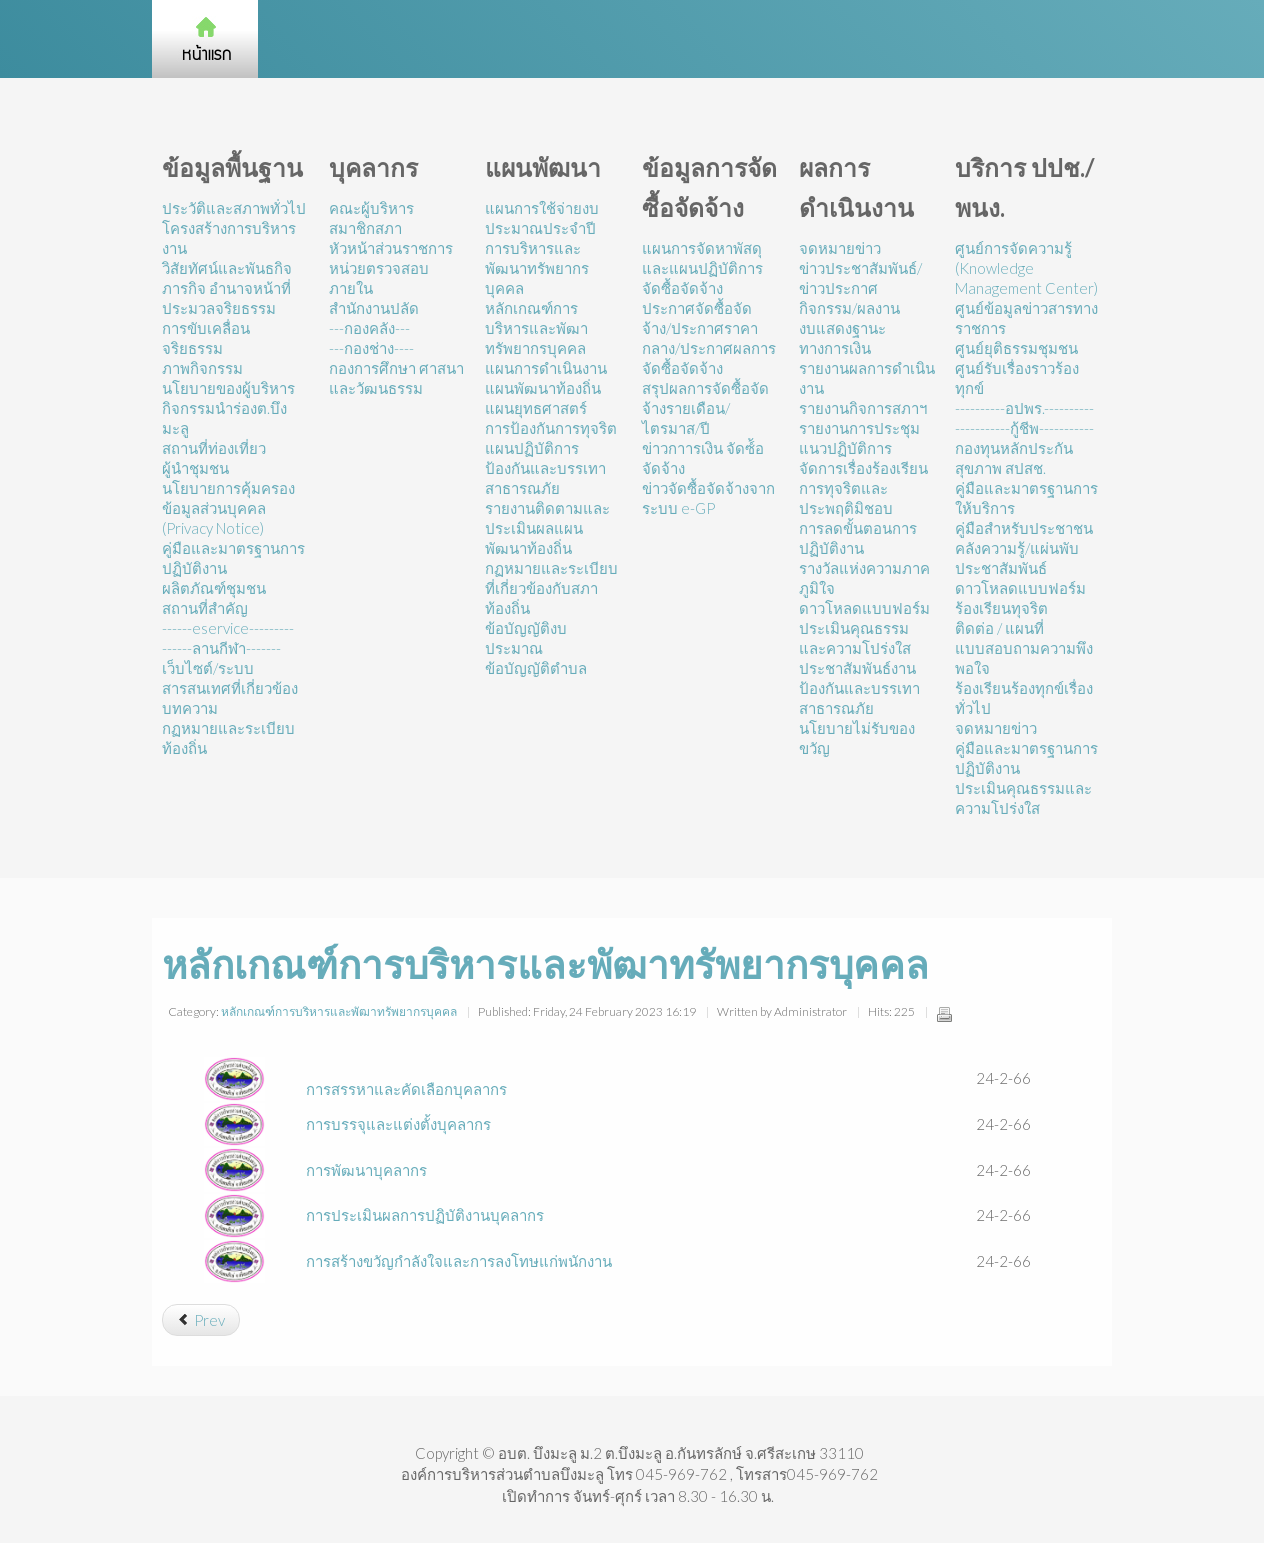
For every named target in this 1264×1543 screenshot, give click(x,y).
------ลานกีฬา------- (221, 648)
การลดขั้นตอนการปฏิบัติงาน (858, 538)
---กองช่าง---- (371, 348)
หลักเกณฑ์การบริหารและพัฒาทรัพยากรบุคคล (536, 328)
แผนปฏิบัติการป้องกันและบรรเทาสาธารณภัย (545, 468)
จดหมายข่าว (840, 248)
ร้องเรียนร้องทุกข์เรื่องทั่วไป (1024, 698)
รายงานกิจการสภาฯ (863, 408)
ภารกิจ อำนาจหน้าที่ (226, 288)
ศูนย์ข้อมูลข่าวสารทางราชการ (1026, 318)
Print (944, 1014)
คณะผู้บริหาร (371, 208)
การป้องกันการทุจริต (551, 428)
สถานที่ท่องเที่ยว (214, 448)
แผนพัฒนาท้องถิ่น (543, 388)
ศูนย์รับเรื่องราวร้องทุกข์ (1017, 378)
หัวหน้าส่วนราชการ (391, 248)
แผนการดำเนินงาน (546, 368)
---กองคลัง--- (369, 328)
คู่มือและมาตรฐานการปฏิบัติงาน (233, 558)
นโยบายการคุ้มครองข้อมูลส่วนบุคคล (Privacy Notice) (228, 508)
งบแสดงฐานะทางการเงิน (842, 338)
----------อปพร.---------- (1024, 408)
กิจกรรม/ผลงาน (849, 308)
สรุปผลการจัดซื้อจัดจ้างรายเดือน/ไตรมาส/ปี (705, 408)
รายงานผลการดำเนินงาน (867, 378)
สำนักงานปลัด (374, 308)
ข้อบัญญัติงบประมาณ (526, 638)
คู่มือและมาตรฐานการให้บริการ (1026, 498)
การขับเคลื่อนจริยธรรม (206, 338)
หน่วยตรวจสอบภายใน (379, 278)
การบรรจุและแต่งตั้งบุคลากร (398, 1124)
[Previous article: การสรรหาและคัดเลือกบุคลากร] (201, 1320)
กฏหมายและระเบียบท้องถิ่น (228, 738)
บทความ (190, 708)
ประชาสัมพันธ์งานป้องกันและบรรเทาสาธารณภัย (859, 688)
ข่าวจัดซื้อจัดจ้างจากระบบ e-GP (708, 498)
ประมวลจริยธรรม (219, 308)
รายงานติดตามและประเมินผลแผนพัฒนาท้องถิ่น (547, 528)
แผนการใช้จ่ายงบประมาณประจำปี (542, 218)
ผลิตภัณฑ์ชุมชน (214, 588)
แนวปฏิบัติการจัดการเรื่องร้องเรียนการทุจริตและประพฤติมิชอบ (863, 478)
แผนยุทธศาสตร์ (536, 408)
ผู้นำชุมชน (195, 468)
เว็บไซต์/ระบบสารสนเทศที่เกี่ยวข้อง (230, 678)
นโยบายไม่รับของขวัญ (857, 738)
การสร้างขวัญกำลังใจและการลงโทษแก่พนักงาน (459, 1261)
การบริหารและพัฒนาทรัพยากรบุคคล (537, 268)
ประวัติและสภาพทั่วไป (234, 208)
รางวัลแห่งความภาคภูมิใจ (864, 578)
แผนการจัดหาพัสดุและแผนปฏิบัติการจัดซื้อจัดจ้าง (702, 268)
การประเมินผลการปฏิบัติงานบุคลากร (425, 1215)
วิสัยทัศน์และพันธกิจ (227, 268)
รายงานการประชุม (859, 428)
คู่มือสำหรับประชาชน (1024, 528)
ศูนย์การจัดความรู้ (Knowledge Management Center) (1026, 268)
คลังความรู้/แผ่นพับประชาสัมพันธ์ (1017, 558)
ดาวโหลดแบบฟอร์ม (864, 608)
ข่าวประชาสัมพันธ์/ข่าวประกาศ (860, 278)
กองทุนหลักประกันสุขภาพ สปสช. (1014, 458)
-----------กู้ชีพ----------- (1024, 428)
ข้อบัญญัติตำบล (536, 668)
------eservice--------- (228, 628)
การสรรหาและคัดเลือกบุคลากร (406, 1089)
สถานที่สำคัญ (205, 608)
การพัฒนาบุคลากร (366, 1170)
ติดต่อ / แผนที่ (999, 628)
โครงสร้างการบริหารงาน (229, 238)
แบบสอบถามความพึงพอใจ (1024, 658)
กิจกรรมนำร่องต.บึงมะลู (224, 418)
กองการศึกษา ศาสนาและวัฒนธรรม (396, 378)
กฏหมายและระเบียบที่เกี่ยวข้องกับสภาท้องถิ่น (551, 588)
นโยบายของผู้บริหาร (228, 388)
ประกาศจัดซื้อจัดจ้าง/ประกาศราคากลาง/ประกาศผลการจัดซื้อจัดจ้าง (709, 338)
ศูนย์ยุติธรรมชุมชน (1016, 348)
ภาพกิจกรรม (202, 368)
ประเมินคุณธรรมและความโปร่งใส (855, 638)
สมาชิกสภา (365, 228)
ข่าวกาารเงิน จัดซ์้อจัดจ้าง (703, 458)
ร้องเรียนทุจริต (1001, 608)
